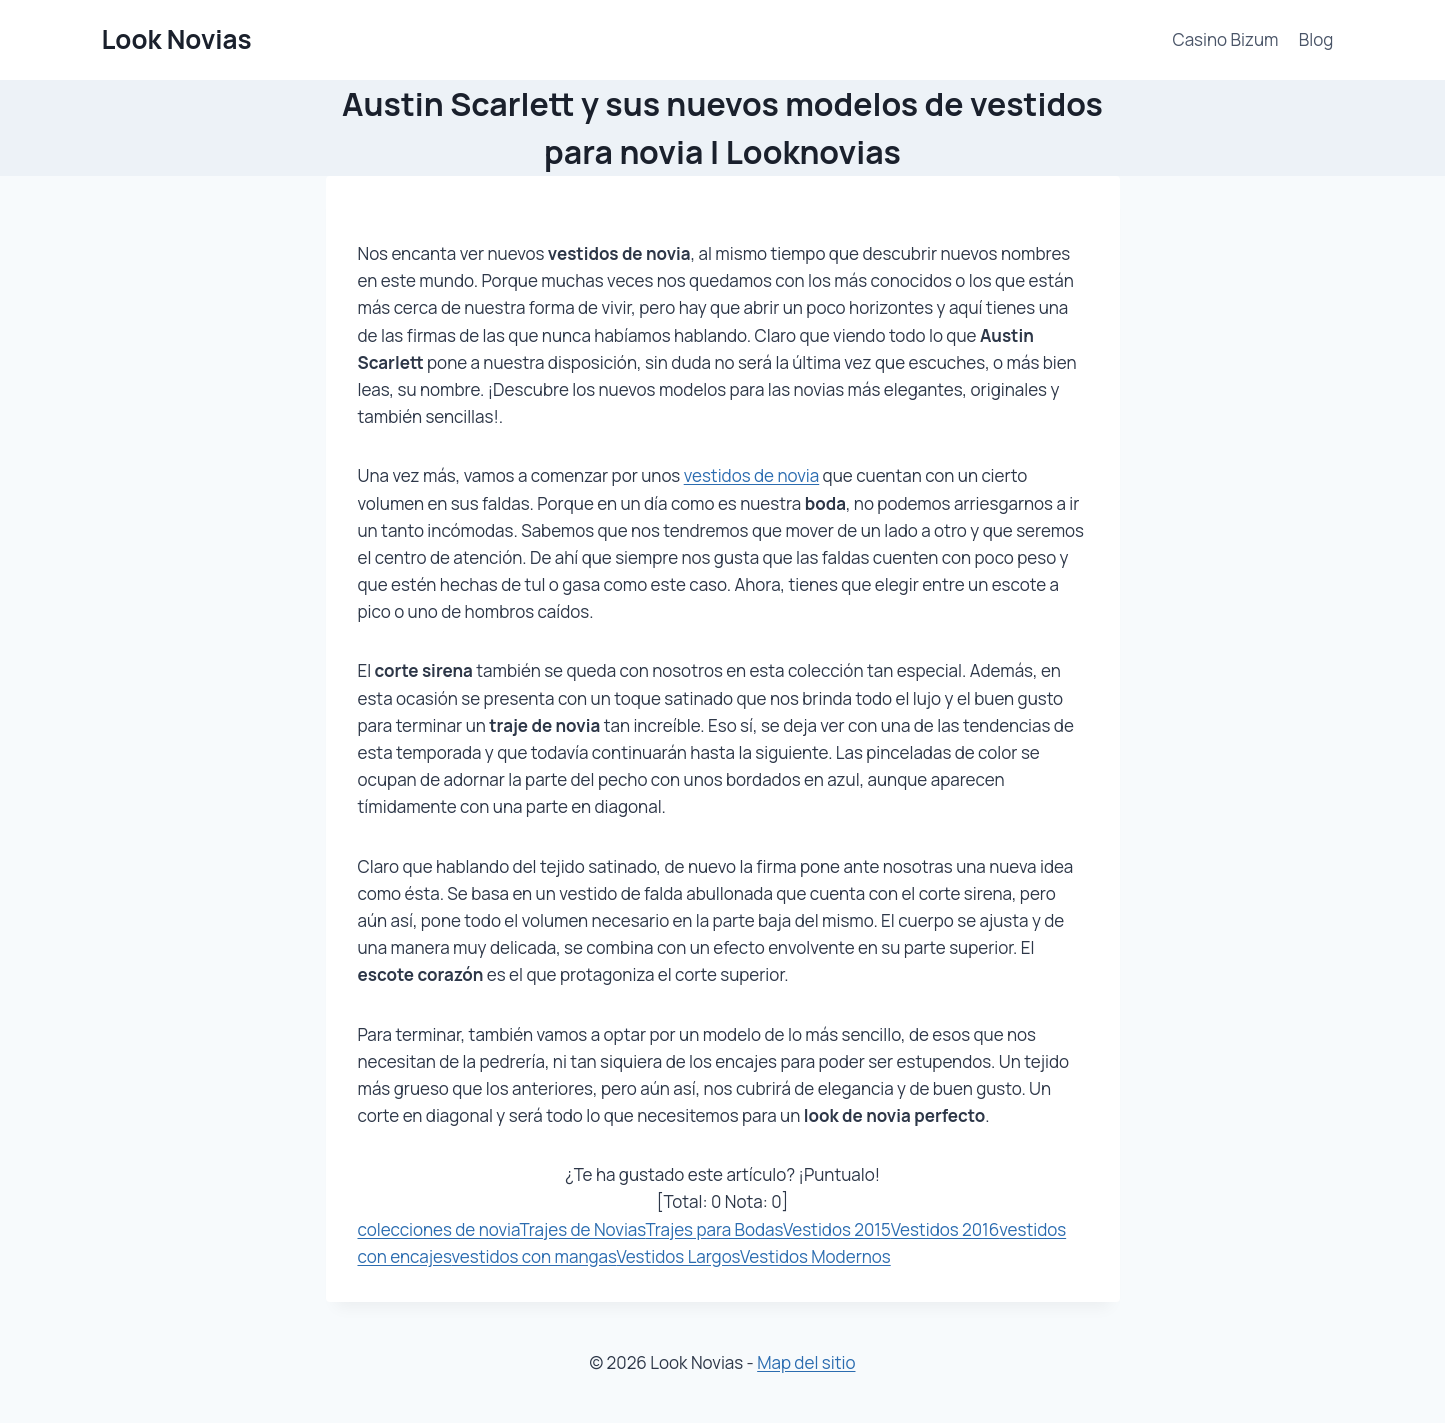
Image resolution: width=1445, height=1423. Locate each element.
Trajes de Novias (582, 1229)
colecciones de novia (439, 1229)
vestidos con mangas (534, 1256)
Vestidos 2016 (945, 1229)
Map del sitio (806, 1362)
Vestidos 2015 (837, 1229)
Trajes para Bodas (714, 1229)
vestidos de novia (752, 475)
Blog (1316, 39)
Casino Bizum (1226, 39)
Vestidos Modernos (815, 1256)
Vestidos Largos (678, 1256)
